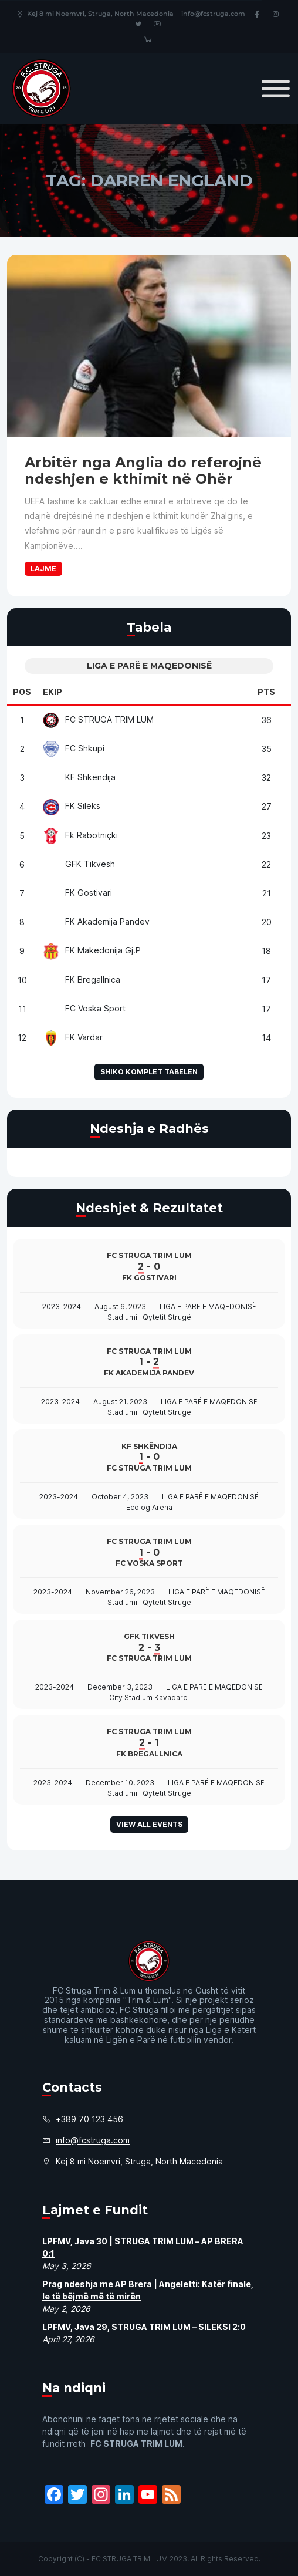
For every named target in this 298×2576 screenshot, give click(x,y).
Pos (22, 692)
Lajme (43, 568)
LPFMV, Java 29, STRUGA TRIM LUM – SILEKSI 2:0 (144, 2327)
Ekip (52, 692)
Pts (266, 692)
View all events (149, 1824)
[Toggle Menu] (276, 88)
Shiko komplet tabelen (149, 1071)
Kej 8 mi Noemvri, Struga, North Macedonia (95, 13)
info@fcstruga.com (213, 13)
